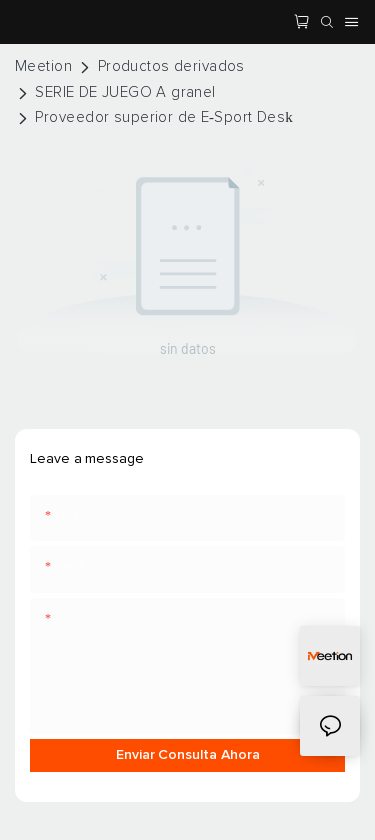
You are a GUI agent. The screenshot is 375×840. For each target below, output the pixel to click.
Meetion (43, 66)
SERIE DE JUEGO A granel (125, 92)
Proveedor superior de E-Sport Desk (164, 117)
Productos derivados (171, 66)
